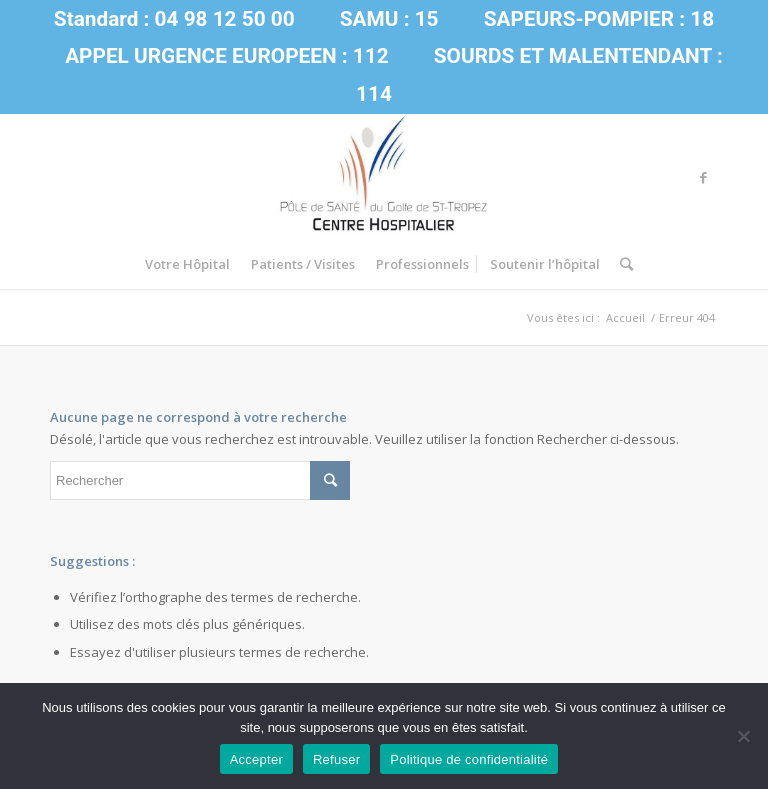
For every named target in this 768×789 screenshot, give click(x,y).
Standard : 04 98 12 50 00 (174, 19)
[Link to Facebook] (703, 177)
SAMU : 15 (389, 19)
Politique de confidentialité (469, 759)
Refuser (336, 759)
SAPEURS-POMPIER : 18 (599, 19)
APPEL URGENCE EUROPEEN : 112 (227, 56)
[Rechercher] (621, 264)
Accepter (256, 759)
